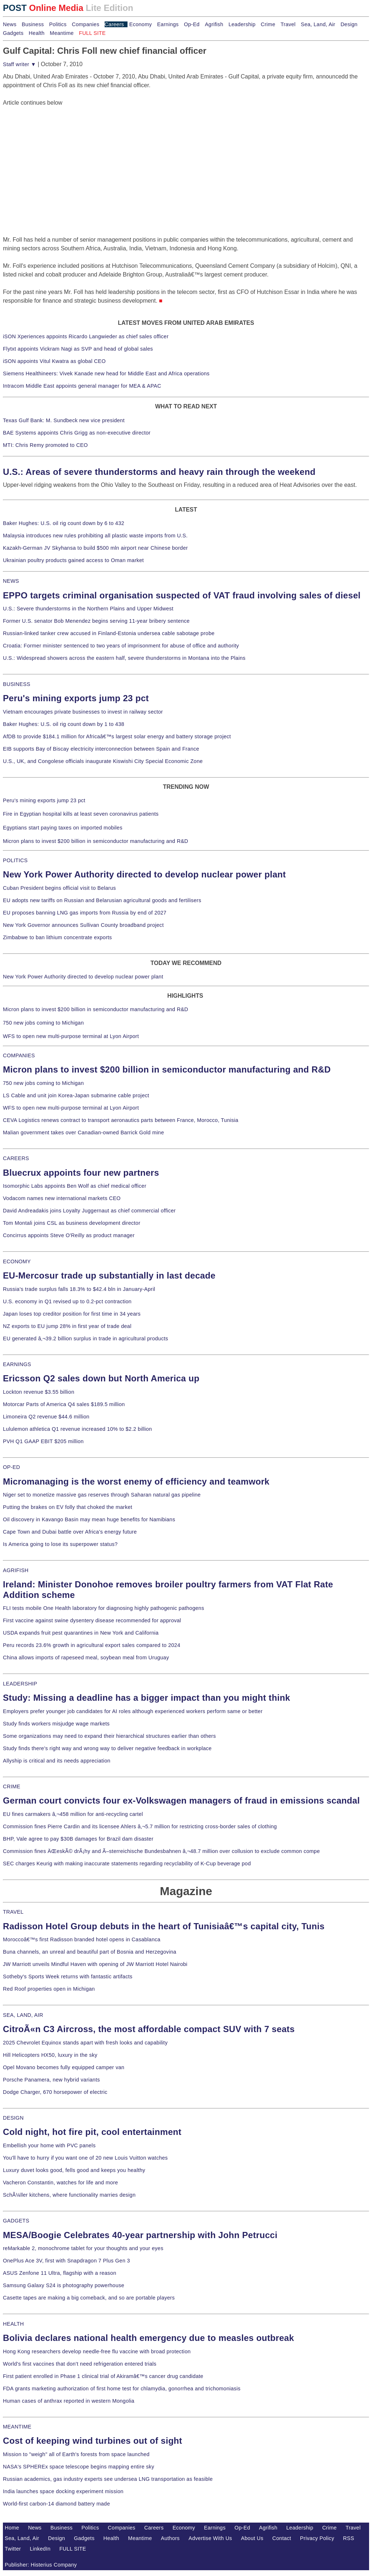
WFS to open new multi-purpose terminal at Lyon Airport (71, 1036)
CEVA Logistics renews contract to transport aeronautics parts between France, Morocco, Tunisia (120, 1120)
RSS (348, 2538)
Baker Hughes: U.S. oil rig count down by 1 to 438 (63, 724)
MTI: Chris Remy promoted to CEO (45, 445)
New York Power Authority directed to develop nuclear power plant (144, 874)
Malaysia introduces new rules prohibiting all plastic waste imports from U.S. (95, 535)
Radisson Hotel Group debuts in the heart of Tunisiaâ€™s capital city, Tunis (163, 1926)
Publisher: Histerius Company (41, 2565)
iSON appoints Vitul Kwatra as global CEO (54, 361)
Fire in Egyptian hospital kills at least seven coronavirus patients (81, 814)
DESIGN (13, 2118)
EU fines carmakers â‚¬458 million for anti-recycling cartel (73, 1814)
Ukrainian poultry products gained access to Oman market (73, 560)
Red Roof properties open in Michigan (49, 1989)
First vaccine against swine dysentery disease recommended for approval (92, 1620)
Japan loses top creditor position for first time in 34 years (72, 1314)
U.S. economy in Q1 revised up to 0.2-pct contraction (67, 1301)
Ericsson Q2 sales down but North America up (101, 1378)
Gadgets (13, 33)
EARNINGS (17, 1364)
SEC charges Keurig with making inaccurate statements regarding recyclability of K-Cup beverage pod (127, 1863)
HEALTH (13, 2324)
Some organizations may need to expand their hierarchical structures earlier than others (109, 1736)
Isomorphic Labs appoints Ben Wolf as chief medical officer (74, 1186)
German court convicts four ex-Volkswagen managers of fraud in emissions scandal (181, 1800)
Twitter (13, 2549)
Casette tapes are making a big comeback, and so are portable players (89, 2298)
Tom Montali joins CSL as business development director (71, 1223)
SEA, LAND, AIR (23, 2015)
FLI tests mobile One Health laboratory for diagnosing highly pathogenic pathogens (103, 1608)
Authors (170, 2538)
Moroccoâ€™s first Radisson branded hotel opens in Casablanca (82, 1939)
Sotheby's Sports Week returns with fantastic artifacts (68, 1976)
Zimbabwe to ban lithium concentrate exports (57, 937)
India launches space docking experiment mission (63, 2491)
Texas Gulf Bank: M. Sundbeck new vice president (64, 420)
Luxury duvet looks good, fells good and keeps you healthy (74, 2170)
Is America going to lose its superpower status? (60, 1544)
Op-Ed (191, 24)
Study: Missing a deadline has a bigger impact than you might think (146, 1698)
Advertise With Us (210, 2538)
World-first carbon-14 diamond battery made (56, 2504)
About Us (252, 2538)
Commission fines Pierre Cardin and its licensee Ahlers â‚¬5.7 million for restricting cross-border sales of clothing (140, 1826)
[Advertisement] (57, 152)
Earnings (167, 24)
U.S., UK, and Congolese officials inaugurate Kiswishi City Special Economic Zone (103, 761)
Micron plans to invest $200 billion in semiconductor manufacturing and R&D (95, 841)
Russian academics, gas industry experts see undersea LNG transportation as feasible (108, 2479)
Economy (140, 24)
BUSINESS (16, 684)
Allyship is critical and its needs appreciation (56, 1761)
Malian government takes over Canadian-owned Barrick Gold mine (83, 1132)
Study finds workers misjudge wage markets (56, 1724)
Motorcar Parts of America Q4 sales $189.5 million (64, 1404)
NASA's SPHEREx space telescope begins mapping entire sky (78, 2467)
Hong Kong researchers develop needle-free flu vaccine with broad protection (97, 2351)
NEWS (11, 581)
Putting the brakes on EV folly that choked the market (67, 1507)
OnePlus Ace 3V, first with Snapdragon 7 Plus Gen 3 (66, 2261)
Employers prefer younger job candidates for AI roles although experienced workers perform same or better (133, 1711)
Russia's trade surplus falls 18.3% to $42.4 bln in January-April (79, 1289)
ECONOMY (17, 1261)
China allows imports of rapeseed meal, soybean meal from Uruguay (86, 1657)
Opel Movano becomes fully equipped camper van (63, 2067)
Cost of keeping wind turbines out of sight (92, 2441)
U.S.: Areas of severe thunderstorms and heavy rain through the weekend (159, 472)
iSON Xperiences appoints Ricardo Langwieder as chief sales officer (86, 336)
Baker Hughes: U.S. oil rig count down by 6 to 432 (63, 523)
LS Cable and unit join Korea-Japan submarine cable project (76, 1095)
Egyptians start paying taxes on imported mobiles (62, 828)
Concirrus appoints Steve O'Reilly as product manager (69, 1235)
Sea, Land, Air (318, 24)
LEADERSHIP (20, 1684)
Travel (287, 24)
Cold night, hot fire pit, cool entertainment (92, 2132)
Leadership (242, 24)
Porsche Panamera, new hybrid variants (51, 2080)
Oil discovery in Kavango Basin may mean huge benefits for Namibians (89, 1519)
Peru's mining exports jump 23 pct (76, 698)
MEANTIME (17, 2427)
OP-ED (11, 1467)
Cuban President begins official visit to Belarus (59, 888)
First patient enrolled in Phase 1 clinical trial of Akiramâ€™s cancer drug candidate (103, 2376)
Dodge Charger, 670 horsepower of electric (55, 2092)
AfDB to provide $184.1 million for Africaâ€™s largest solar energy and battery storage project (117, 736)
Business (33, 24)
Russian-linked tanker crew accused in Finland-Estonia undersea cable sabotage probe (109, 633)
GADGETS (16, 2221)
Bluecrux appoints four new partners (81, 1173)
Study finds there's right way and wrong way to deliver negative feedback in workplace (107, 1748)
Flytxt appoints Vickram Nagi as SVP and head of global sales (78, 349)
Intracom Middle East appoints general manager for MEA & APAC (82, 386)
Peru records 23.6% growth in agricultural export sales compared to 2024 (91, 1645)
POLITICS (15, 860)
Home (12, 2528)
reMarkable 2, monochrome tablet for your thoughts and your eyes (83, 2248)
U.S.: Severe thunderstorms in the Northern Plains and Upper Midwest (88, 608)
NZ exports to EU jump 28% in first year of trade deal (67, 1326)
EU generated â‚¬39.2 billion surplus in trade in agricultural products (85, 1338)
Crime (268, 24)
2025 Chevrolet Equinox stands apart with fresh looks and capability (85, 2043)
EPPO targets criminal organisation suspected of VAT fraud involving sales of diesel (182, 595)
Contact (281, 2538)
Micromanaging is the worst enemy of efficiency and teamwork (136, 1481)
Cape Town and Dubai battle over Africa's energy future (70, 1532)
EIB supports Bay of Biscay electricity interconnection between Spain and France (101, 749)
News (9, 24)
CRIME (11, 1786)
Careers (114, 24)
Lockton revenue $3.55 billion (38, 1392)
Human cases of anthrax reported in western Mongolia (68, 2401)
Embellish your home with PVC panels (49, 2145)
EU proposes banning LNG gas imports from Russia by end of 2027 (84, 913)
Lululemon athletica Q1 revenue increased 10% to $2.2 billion (77, 1429)
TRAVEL (13, 1912)
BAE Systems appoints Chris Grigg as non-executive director (76, 433)
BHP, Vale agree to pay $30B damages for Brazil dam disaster (78, 1839)
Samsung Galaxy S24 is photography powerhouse (63, 2285)
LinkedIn (40, 2549)
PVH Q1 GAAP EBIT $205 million (43, 1441)
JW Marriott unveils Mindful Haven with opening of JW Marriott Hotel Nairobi (95, 1964)
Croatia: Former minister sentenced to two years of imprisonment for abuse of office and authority (121, 646)
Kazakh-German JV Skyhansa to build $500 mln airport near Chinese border (95, 548)
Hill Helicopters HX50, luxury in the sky (50, 2055)
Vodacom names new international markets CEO (62, 1198)
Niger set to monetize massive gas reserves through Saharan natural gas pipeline (102, 1495)
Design (348, 24)
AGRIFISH (16, 1570)
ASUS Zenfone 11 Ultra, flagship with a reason (59, 2273)
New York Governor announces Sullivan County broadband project (83, 925)
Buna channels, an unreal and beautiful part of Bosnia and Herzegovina (89, 1952)
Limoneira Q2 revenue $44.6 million (46, 1417)
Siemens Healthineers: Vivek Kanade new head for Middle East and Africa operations (106, 373)
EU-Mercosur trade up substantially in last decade (109, 1275)
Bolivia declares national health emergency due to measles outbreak (148, 2338)
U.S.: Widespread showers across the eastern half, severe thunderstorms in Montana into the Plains (124, 658)
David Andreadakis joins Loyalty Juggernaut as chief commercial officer (89, 1211)
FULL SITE (73, 2549)
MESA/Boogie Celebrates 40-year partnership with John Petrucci (140, 2235)
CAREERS (16, 1158)
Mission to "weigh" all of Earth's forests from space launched (76, 2454)
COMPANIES (19, 1055)
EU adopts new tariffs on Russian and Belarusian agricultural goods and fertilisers (102, 900)
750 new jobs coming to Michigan (43, 1023)
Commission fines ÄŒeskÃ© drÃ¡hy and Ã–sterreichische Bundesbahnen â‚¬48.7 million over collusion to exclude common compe (161, 1851)
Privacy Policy (317, 2538)
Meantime (62, 33)
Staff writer (19, 64)
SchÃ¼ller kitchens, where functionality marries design (69, 2195)
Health (37, 33)
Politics (57, 24)
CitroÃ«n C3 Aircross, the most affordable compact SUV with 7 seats (149, 2029)
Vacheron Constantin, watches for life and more (60, 2182)
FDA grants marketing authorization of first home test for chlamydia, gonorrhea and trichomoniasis (121, 2388)
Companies (86, 24)
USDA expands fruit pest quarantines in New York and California (81, 1633)
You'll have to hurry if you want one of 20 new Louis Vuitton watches (85, 2158)
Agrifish (214, 24)
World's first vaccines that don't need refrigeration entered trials (80, 2364)
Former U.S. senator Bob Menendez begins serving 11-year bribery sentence (96, 621)
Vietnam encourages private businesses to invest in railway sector (83, 712)
